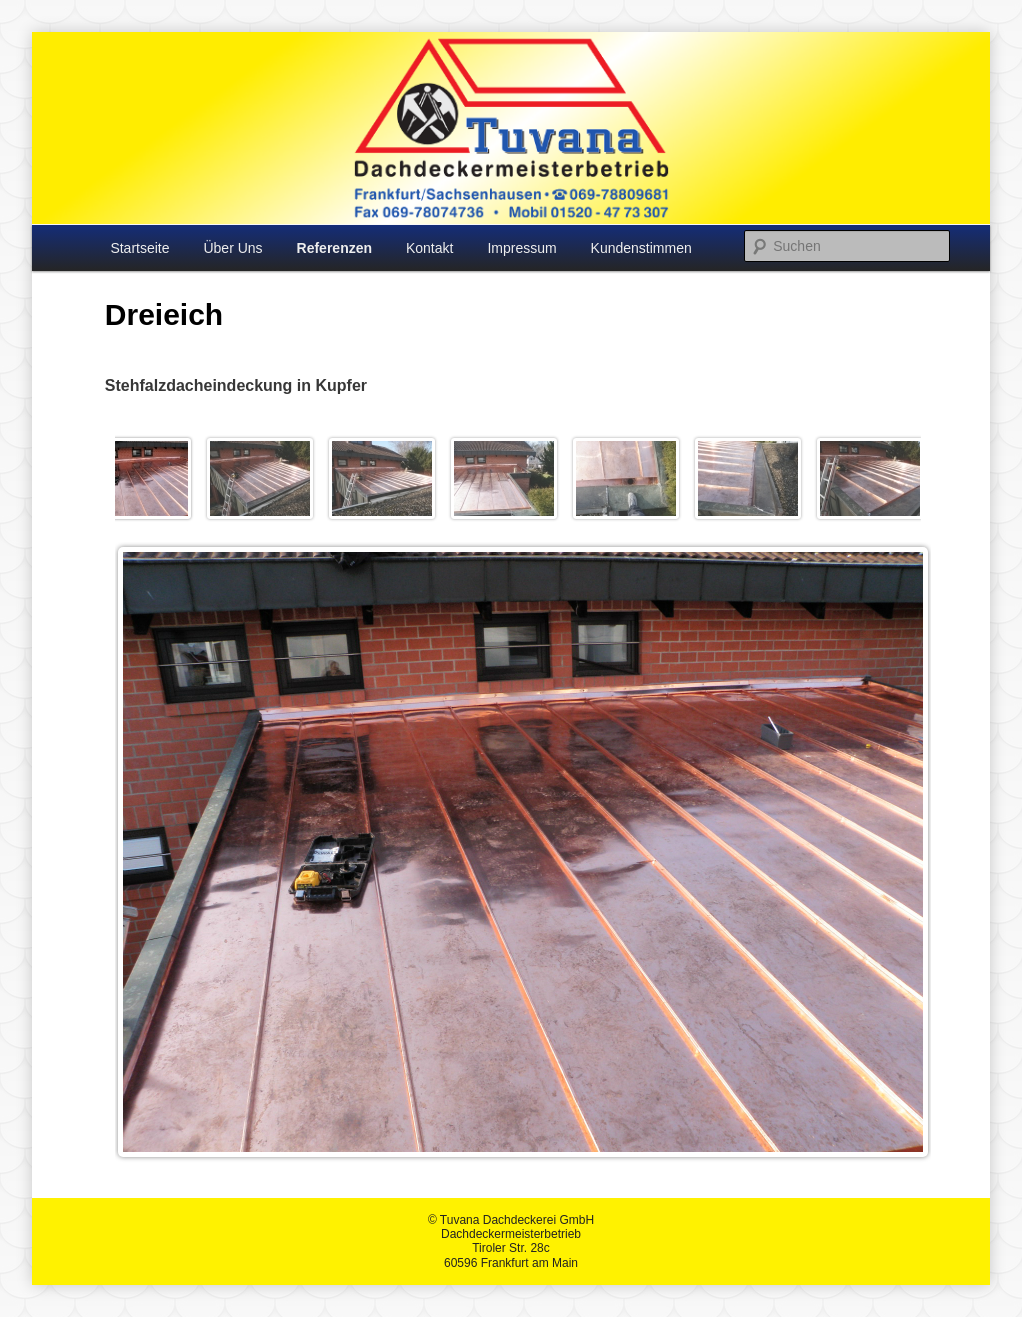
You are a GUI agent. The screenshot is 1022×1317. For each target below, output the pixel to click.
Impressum (521, 248)
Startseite (139, 248)
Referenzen (334, 248)
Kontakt (429, 248)
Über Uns (232, 248)
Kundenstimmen (641, 248)
